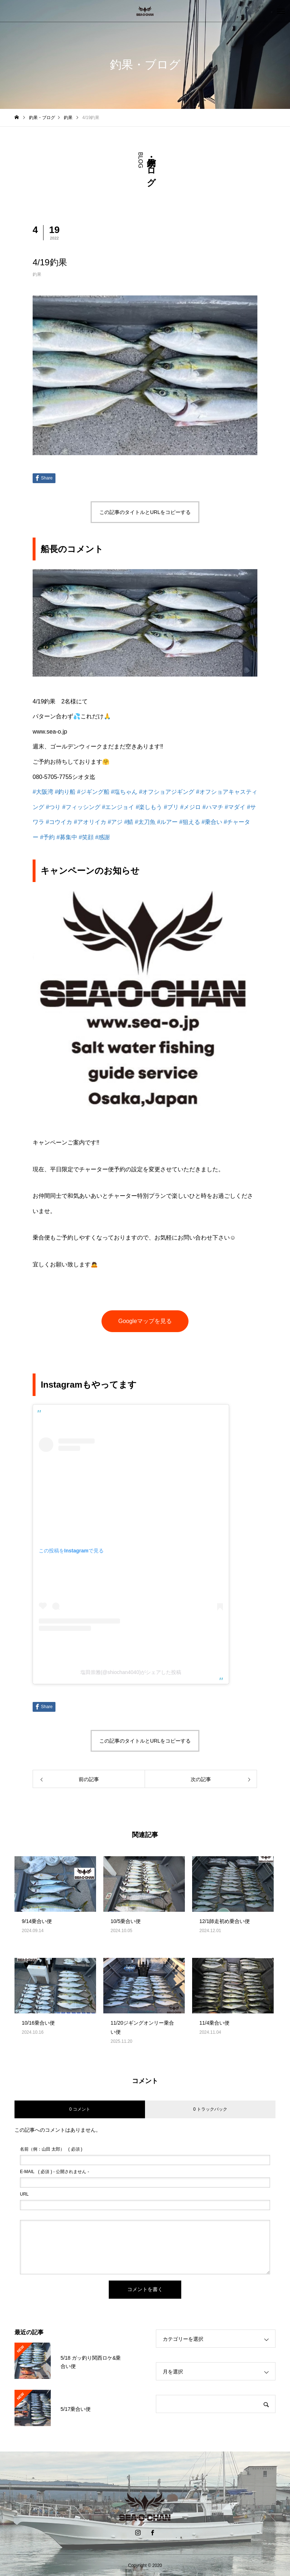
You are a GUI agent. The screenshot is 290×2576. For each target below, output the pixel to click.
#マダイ (235, 807)
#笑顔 (86, 837)
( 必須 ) (51, 2149)
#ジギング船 (93, 792)
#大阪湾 (43, 792)
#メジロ (190, 807)
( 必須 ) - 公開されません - (54, 2171)
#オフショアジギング (166, 792)
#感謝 (102, 837)
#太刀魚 (145, 822)
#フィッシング (81, 807)
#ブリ (171, 807)
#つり (53, 807)
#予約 (47, 837)
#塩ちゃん (124, 792)
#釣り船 (65, 792)
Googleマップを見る (145, 1321)
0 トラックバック (210, 2109)
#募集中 (67, 837)
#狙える (189, 822)
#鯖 (128, 822)
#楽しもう (149, 807)
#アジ (115, 822)
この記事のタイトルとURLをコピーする (145, 512)
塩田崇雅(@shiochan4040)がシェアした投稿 (131, 1672)
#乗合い (212, 822)
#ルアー (167, 822)
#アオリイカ (90, 822)
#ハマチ (213, 807)
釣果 (37, 274)
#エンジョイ (118, 807)
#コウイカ (59, 822)
